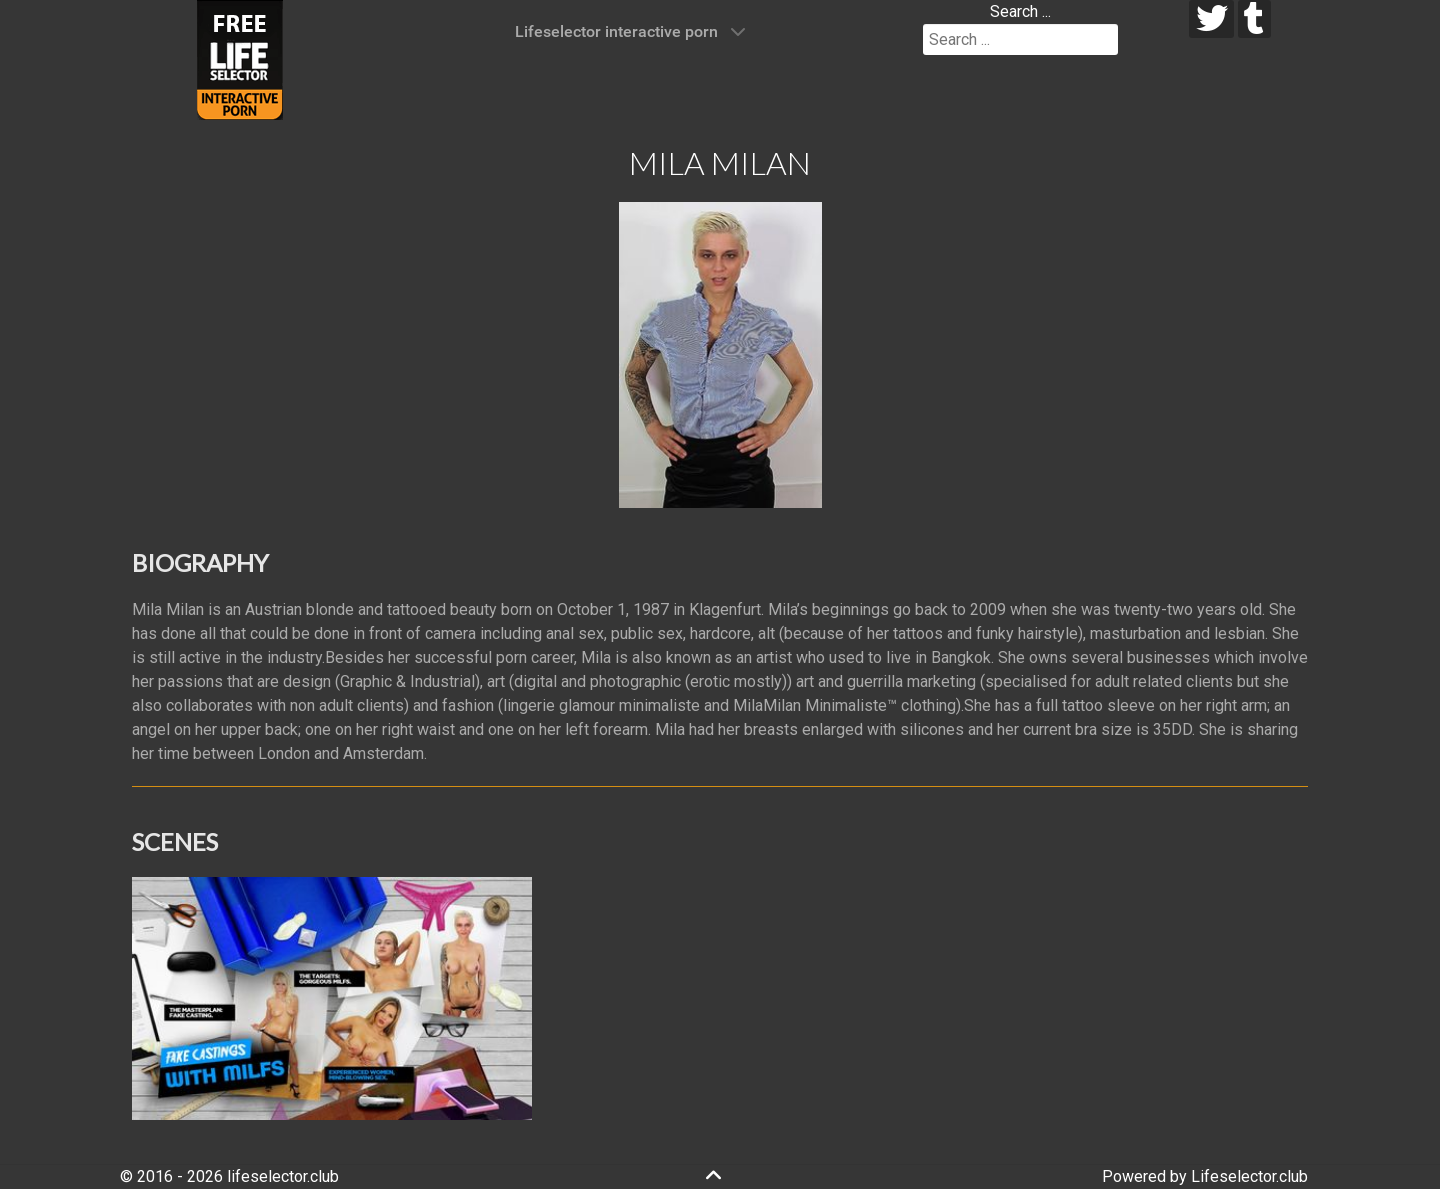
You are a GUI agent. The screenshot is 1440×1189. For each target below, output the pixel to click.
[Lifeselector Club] (240, 58)
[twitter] (1211, 19)
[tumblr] (1254, 19)
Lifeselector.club (1249, 1176)
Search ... (1020, 11)
